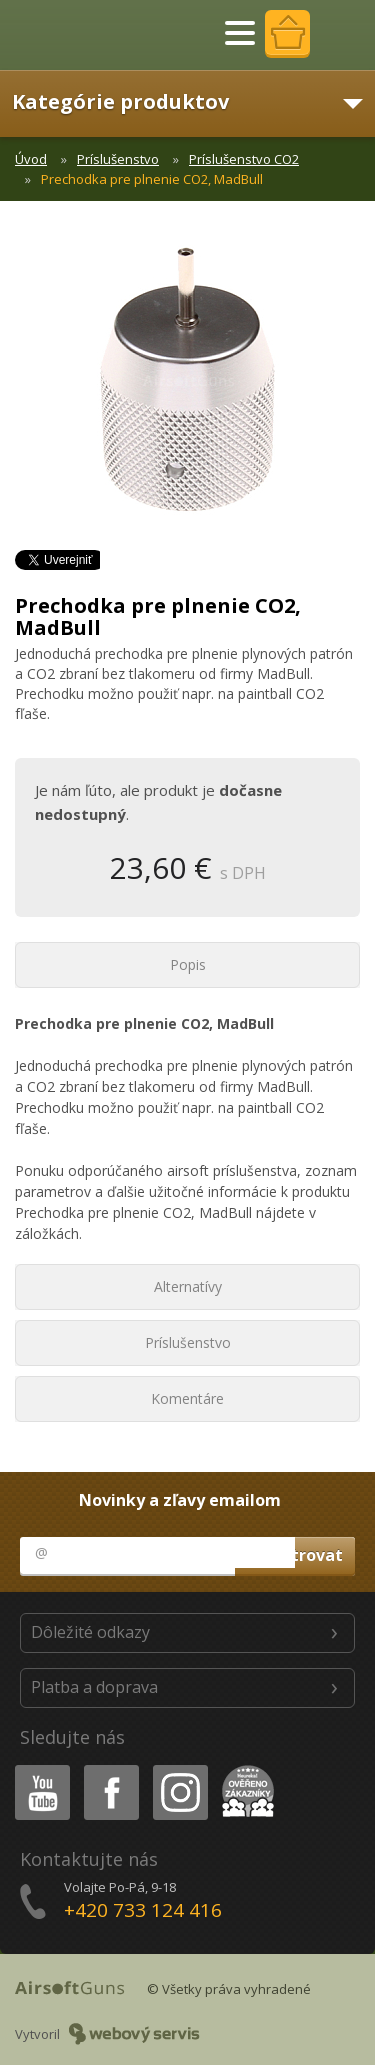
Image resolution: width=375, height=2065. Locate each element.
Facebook (109, 1768)
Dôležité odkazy (90, 1632)
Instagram (179, 1768)
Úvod (31, 159)
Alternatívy (188, 1286)
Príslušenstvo (118, 159)
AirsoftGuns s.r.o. (85, 35)
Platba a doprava (94, 1687)
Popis (188, 964)
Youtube (36, 1768)
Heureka (244, 1768)
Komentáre (187, 1398)
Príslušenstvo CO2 (244, 159)
